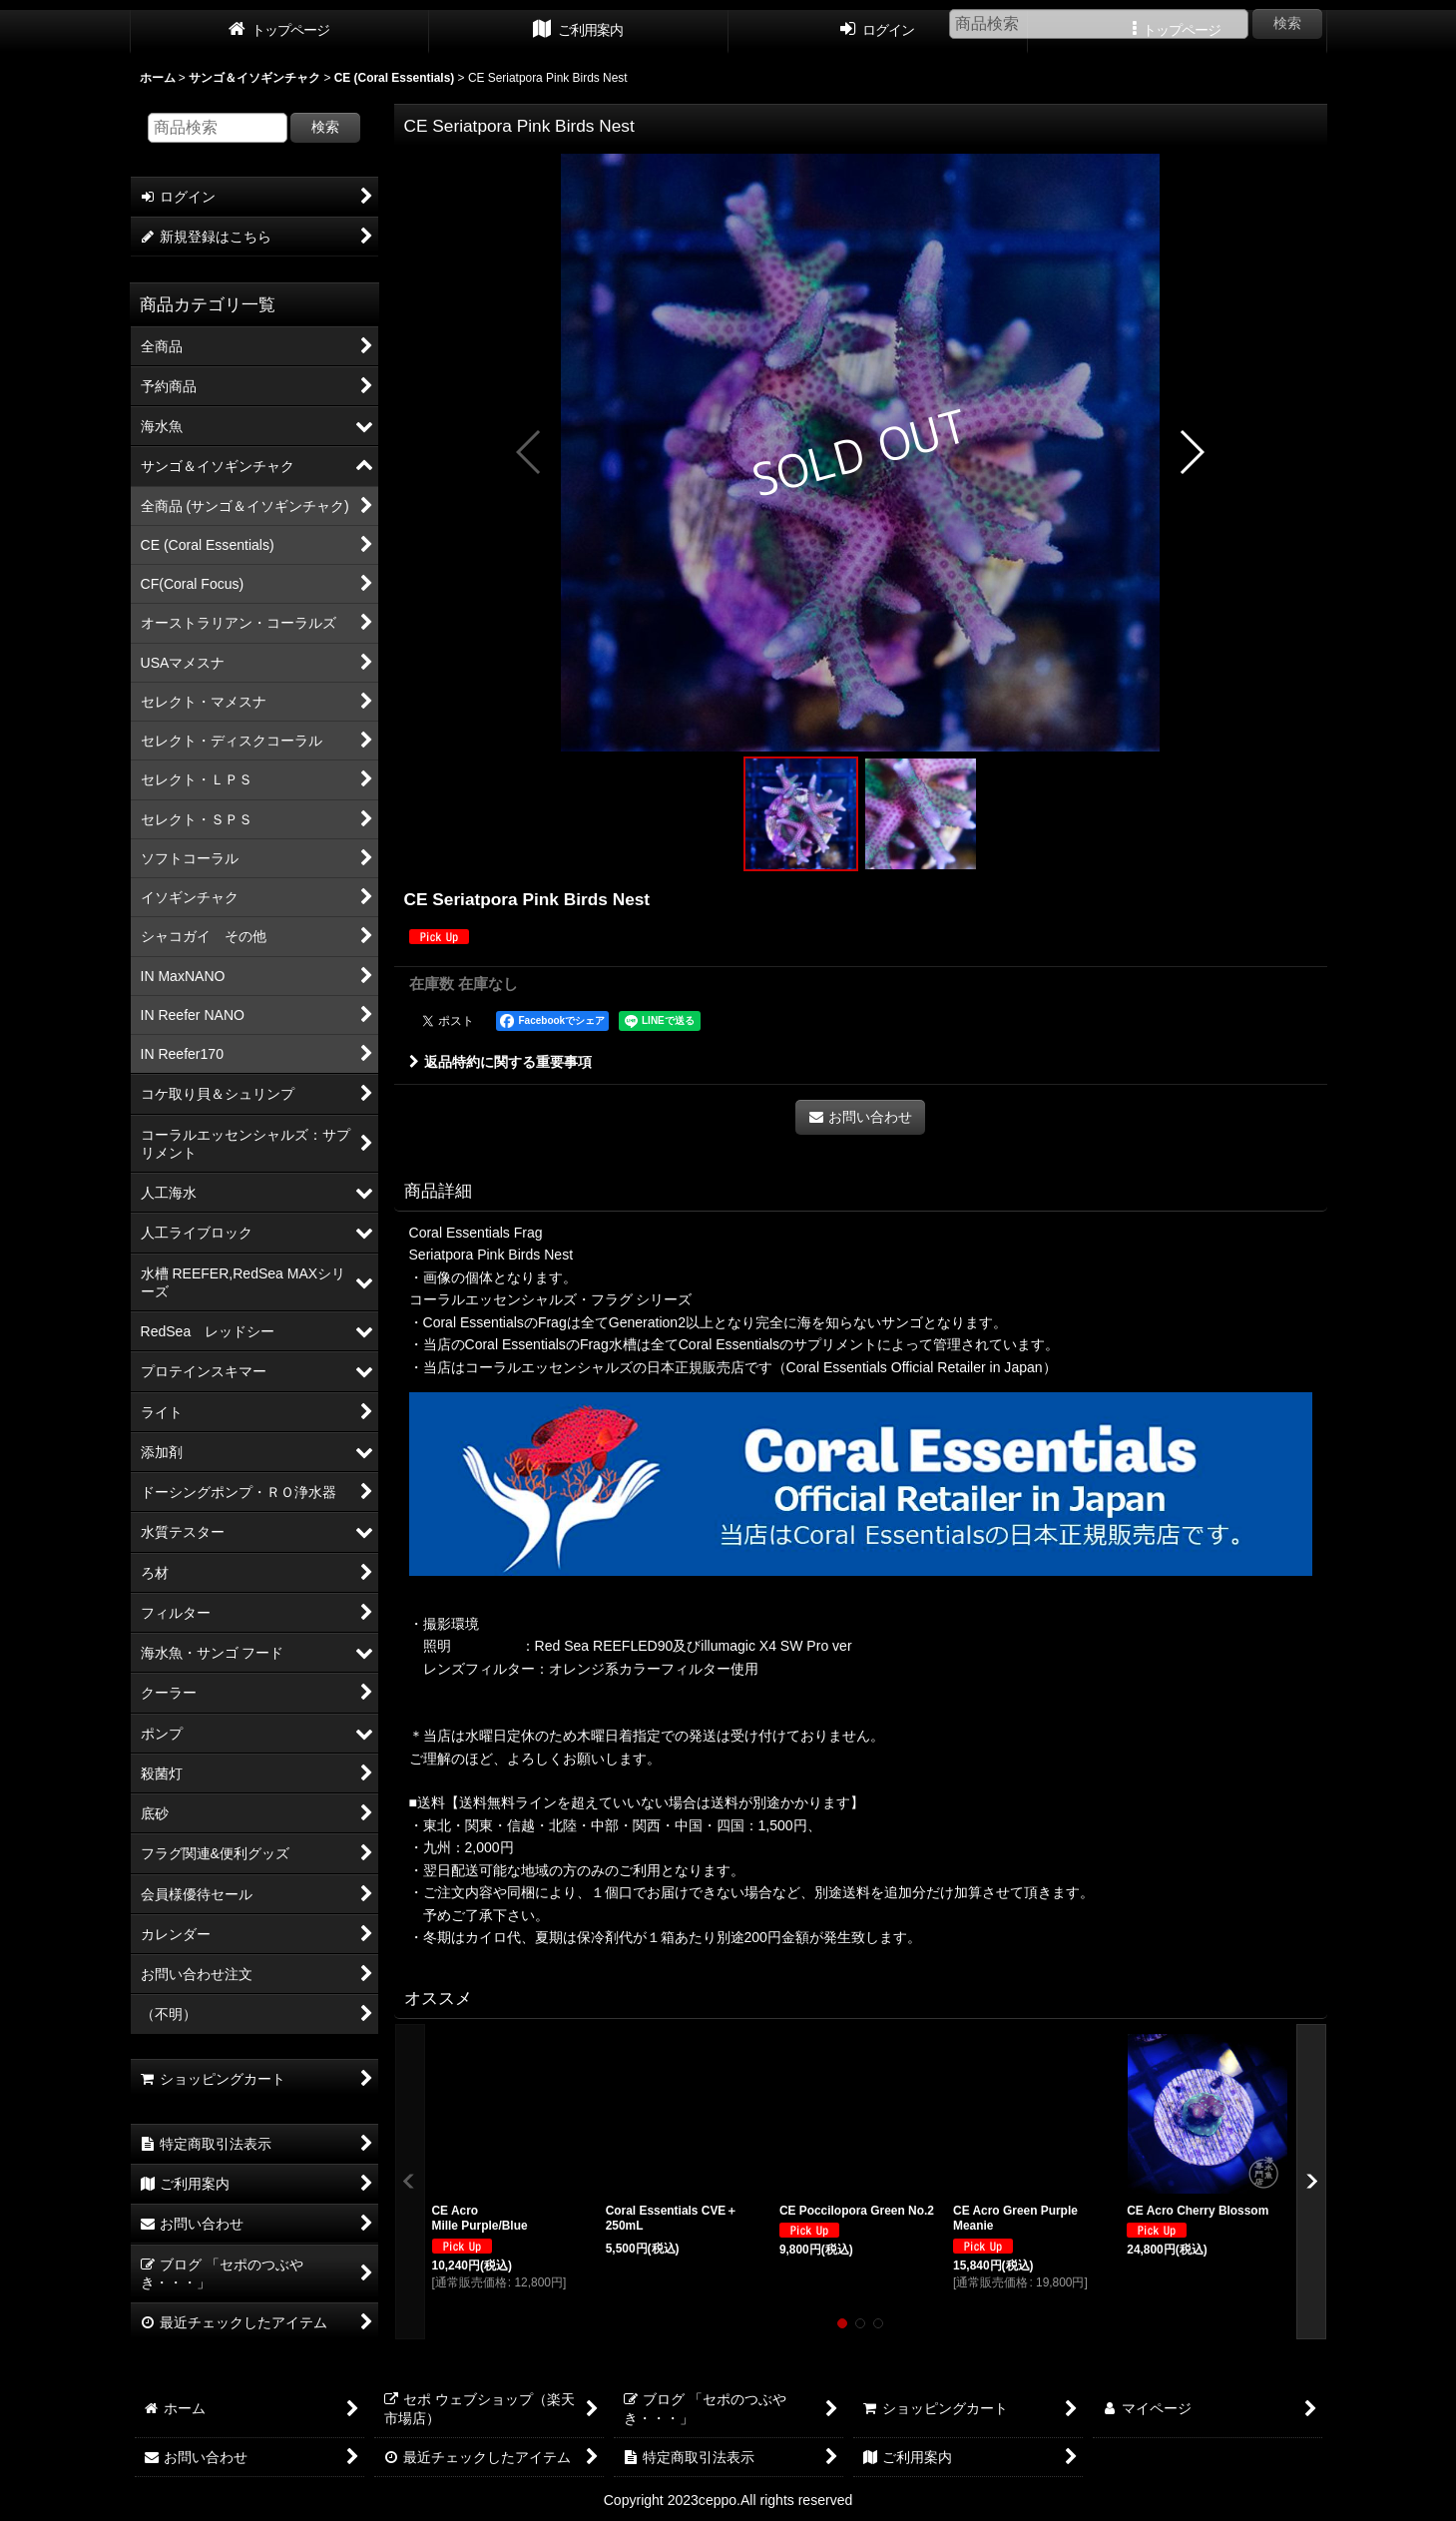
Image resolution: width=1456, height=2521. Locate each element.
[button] (529, 452)
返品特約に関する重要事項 (500, 1062)
